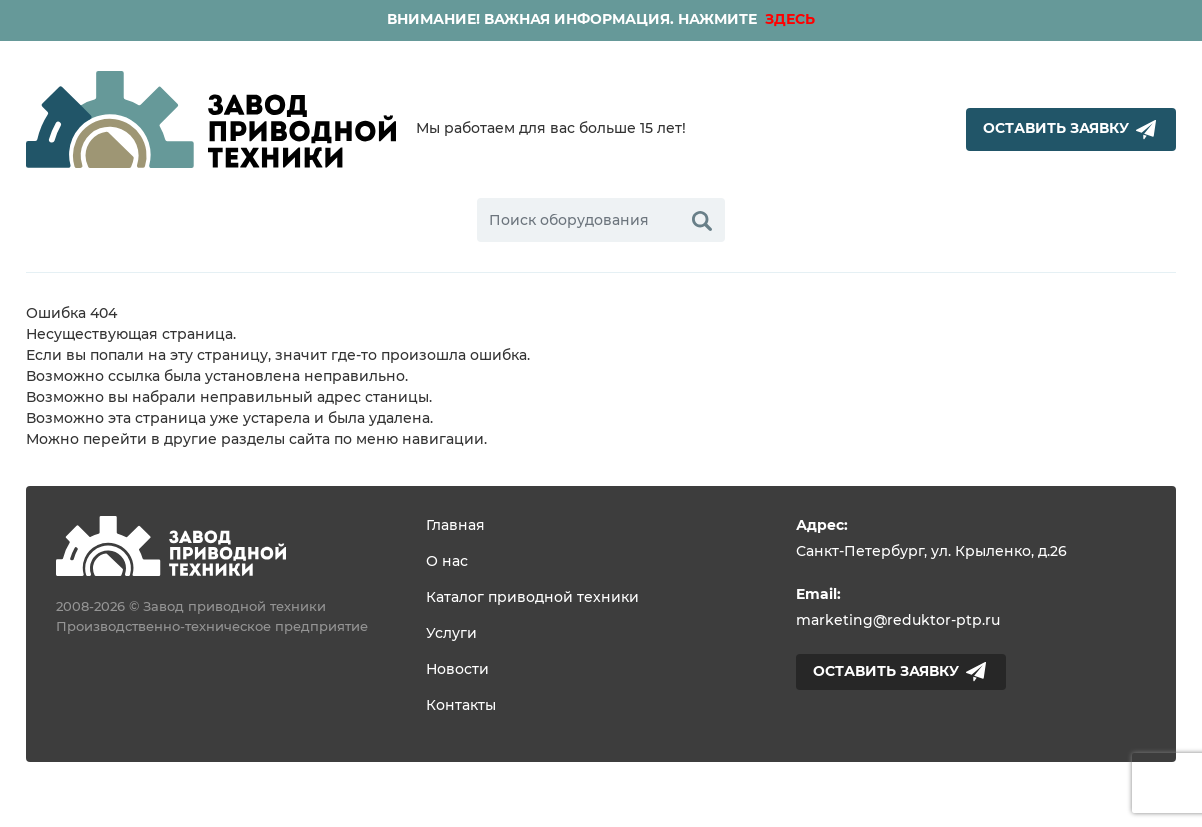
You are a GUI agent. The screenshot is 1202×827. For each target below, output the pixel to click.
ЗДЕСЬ (788, 20)
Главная (455, 526)
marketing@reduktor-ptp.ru (898, 621)
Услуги (451, 634)
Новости (457, 670)
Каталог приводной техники (532, 598)
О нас (447, 562)
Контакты (461, 706)
